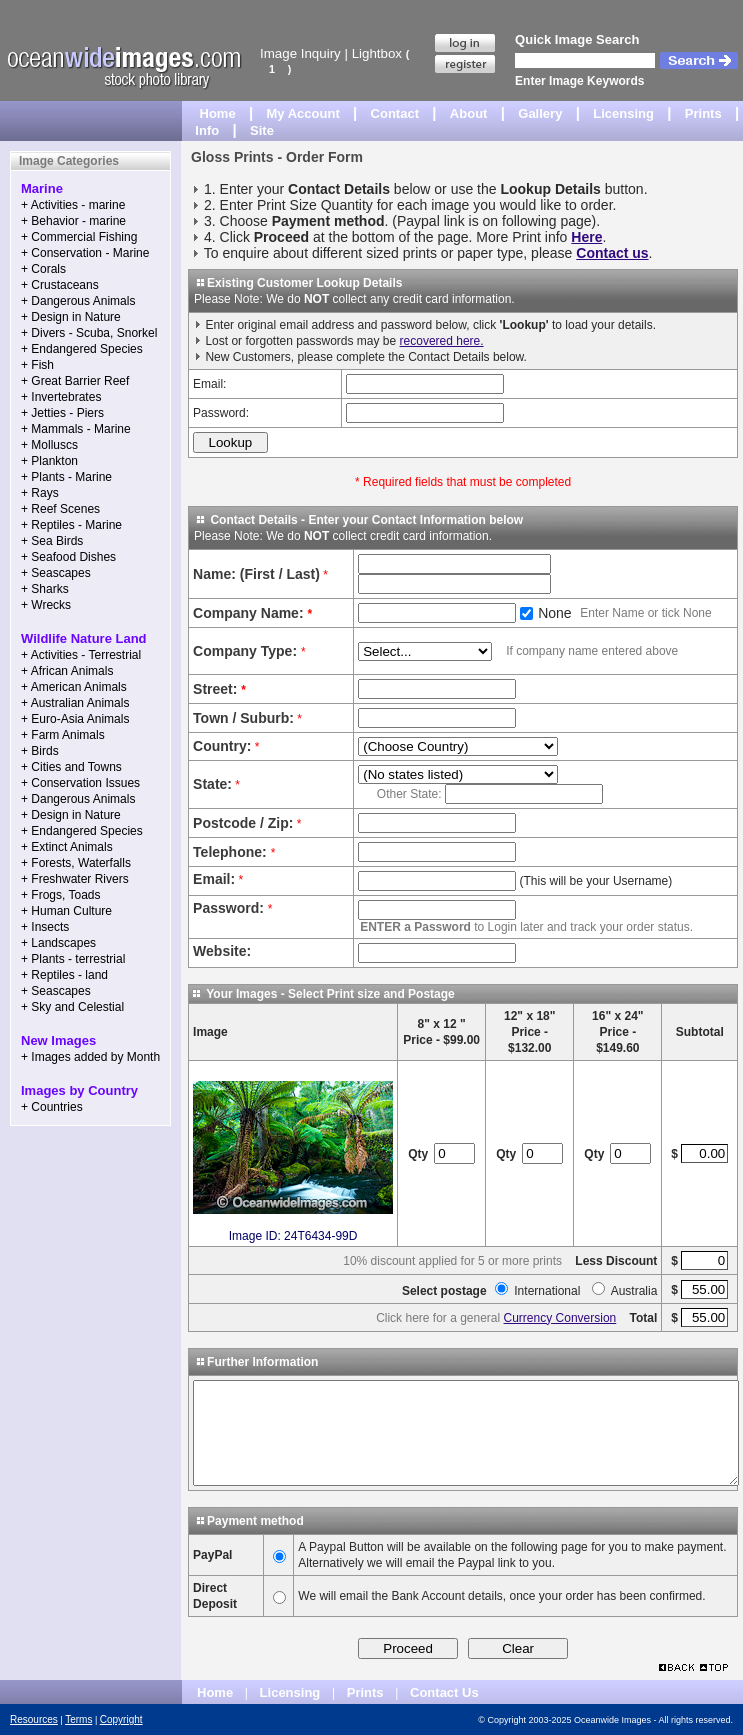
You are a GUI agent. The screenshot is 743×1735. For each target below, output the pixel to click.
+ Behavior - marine (73, 221)
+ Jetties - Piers (62, 413)
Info (207, 130)
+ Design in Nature (71, 317)
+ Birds (40, 751)
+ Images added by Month (90, 1057)
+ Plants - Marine (66, 477)
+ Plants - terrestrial (73, 959)
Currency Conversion (560, 1318)
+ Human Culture (66, 911)
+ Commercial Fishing (79, 237)
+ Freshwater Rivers (75, 879)
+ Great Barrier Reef (75, 381)
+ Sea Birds (52, 541)
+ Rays (40, 493)
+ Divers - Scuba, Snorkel (89, 333)
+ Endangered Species (82, 349)
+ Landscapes (58, 943)
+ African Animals (67, 671)
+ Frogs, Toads (61, 895)
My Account (303, 113)
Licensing (623, 113)
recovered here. (442, 341)
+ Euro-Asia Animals (75, 719)
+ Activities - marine (73, 205)
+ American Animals (74, 687)
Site (262, 130)
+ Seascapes (56, 573)
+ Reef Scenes (60, 509)
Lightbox (377, 53)
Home (218, 113)
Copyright (121, 1719)
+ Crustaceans (60, 285)
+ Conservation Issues (80, 783)
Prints (703, 113)
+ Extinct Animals (67, 847)
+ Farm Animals (63, 735)
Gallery (540, 113)
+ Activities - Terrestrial (81, 655)
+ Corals (43, 269)
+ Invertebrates (61, 397)
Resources (34, 1719)
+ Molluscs (49, 445)
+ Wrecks (46, 605)
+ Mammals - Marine (76, 429)
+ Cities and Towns (71, 767)
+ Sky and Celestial (72, 1007)
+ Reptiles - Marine (71, 525)
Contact (395, 113)
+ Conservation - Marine (85, 253)
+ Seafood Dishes (68, 557)
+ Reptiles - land (64, 975)
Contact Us (444, 1692)
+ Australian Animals (75, 703)
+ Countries (52, 1107)
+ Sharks (45, 589)
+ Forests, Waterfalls (76, 863)
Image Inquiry (300, 53)
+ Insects (45, 927)
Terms (78, 1719)
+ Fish (37, 365)
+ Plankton (49, 461)
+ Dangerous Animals (78, 301)
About (469, 113)
